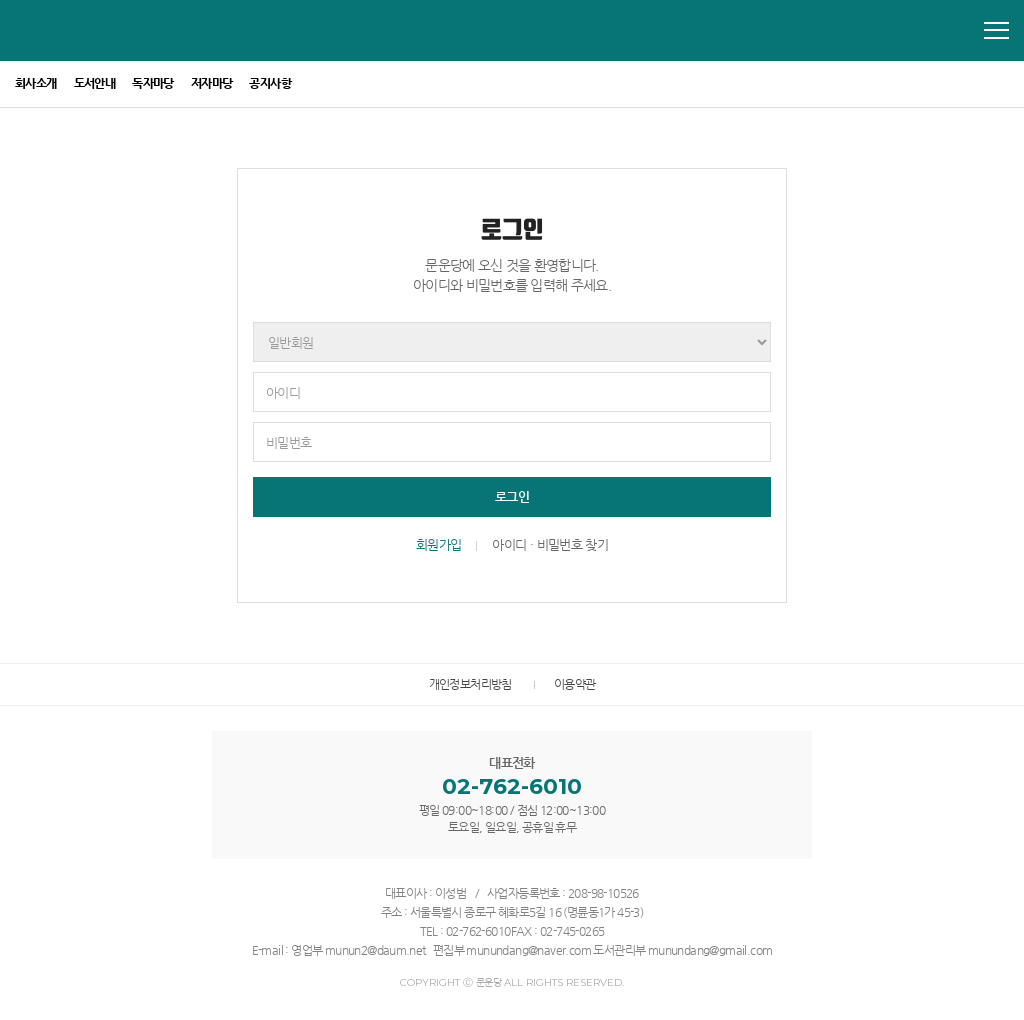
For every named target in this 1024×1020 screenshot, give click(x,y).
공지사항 (270, 83)
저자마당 (212, 83)
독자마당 (153, 83)
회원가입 (438, 544)
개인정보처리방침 (470, 684)
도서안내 (95, 83)
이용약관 (575, 684)
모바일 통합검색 (958, 31)
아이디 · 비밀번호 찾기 (550, 544)
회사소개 (36, 83)
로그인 (512, 496)
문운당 (106, 28)
